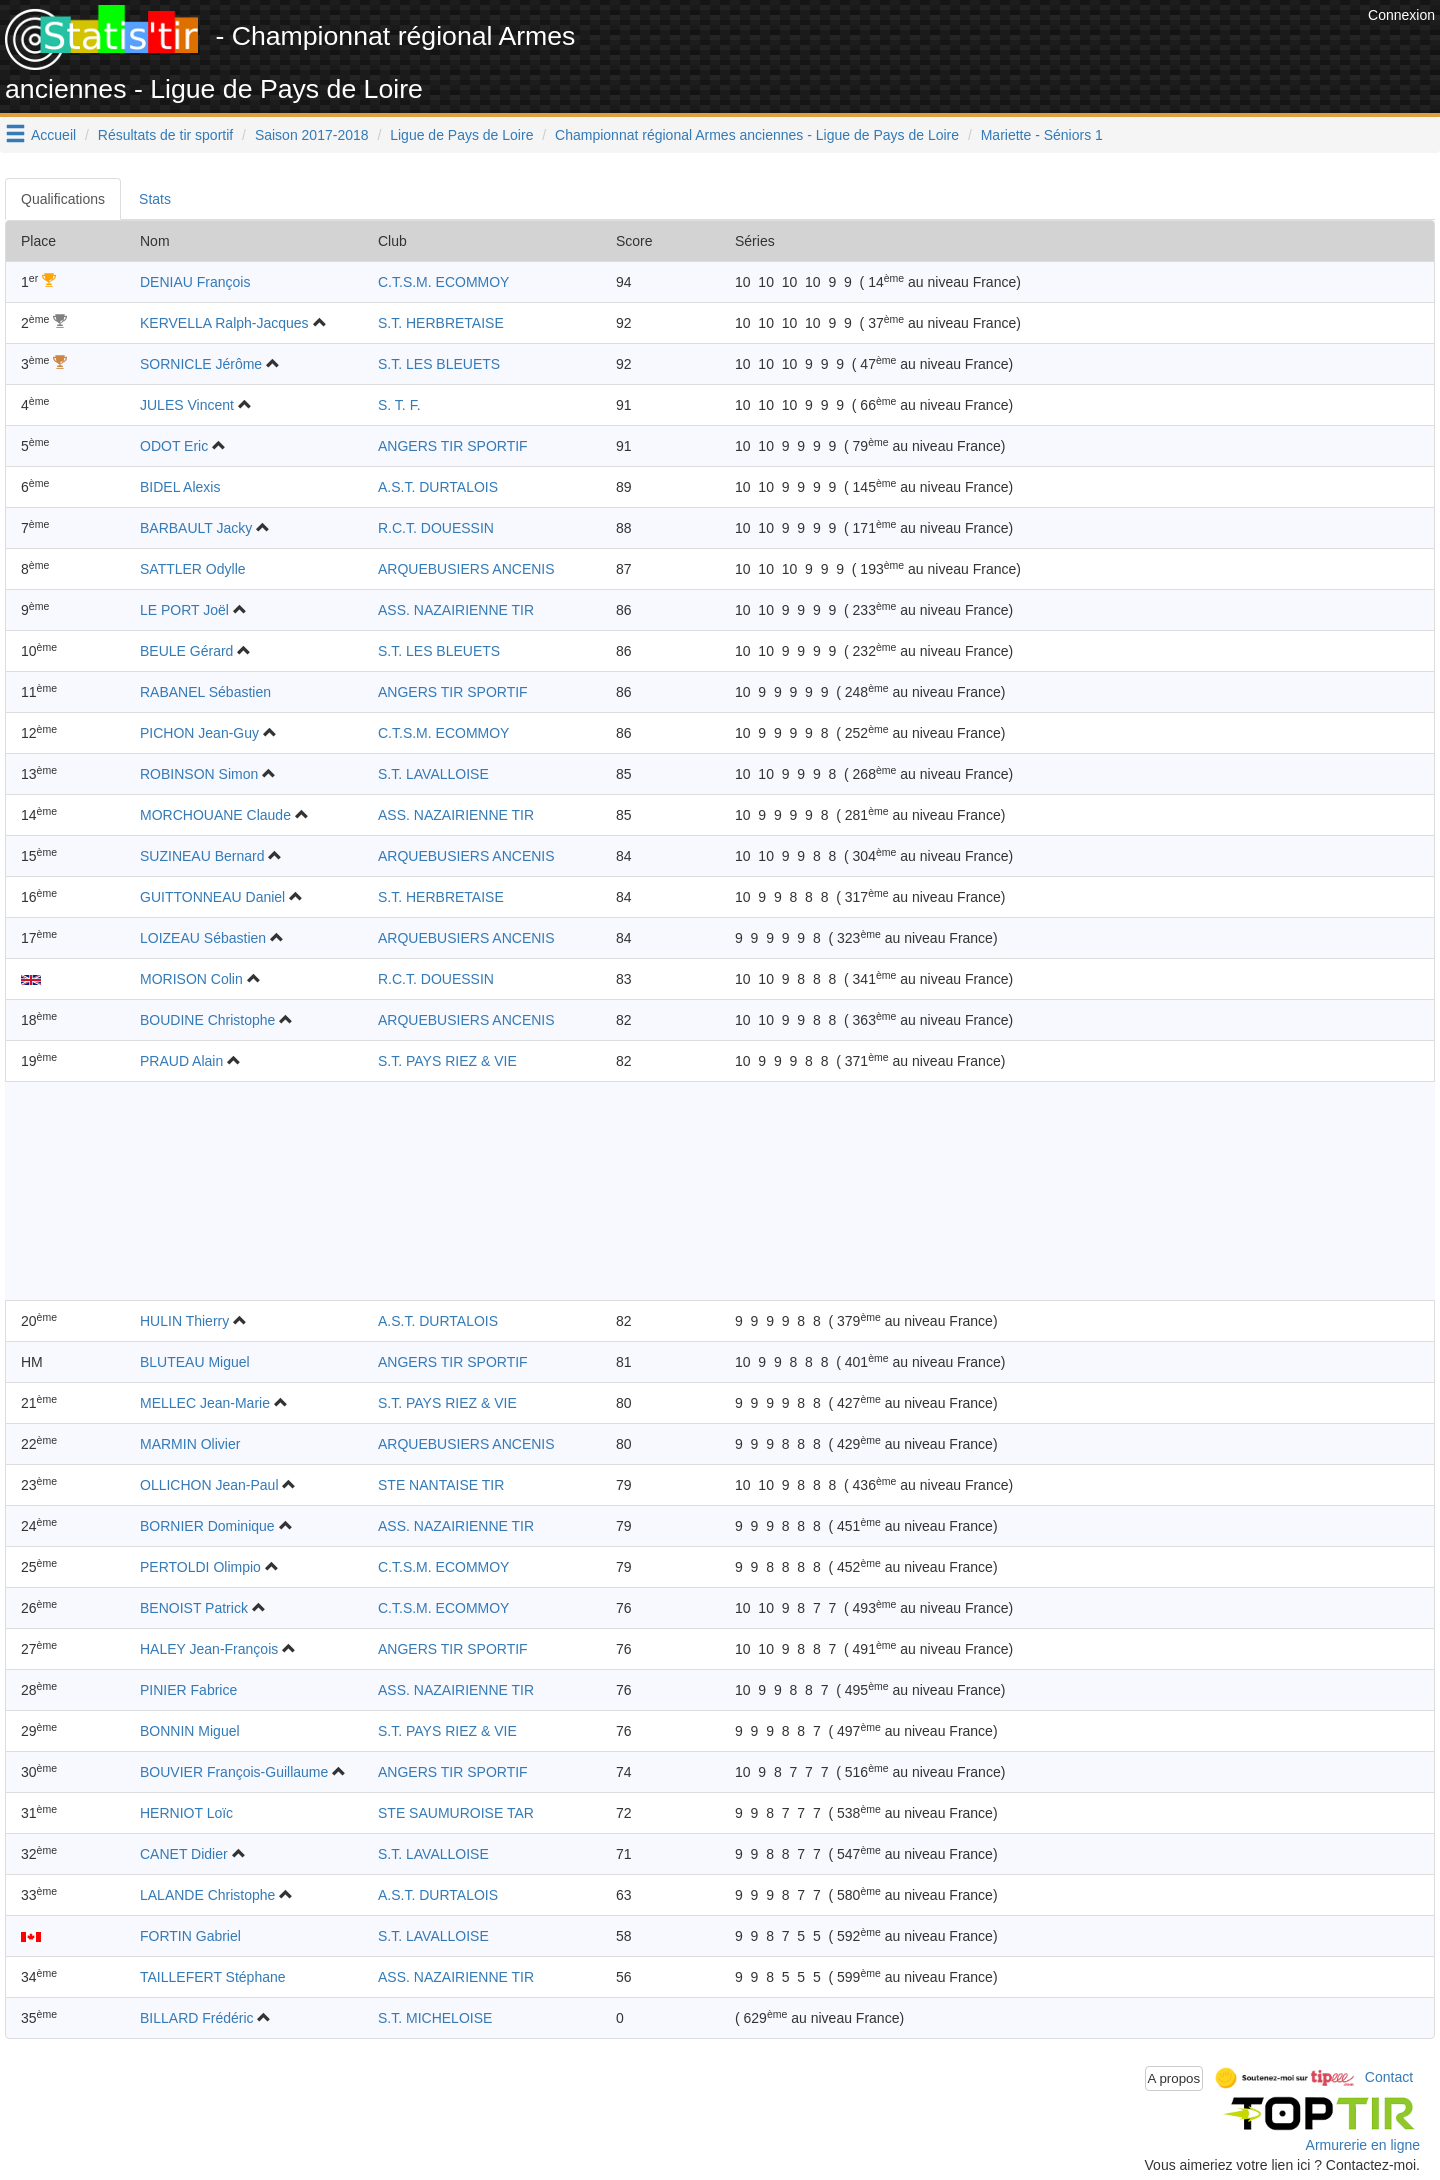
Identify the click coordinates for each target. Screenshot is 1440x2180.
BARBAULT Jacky (196, 528)
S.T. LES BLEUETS (439, 364)
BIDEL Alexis (180, 487)
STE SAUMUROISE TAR (456, 1813)
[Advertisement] (999, 50)
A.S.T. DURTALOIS (438, 487)
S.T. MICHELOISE (435, 2018)
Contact (1389, 2077)
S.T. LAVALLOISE (433, 774)
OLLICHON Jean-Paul (209, 1485)
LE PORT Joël (184, 610)
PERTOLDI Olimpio (200, 1567)
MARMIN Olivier (190, 1444)
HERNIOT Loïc (186, 1813)
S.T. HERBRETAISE (441, 323)
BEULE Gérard (186, 651)
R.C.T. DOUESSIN (436, 528)
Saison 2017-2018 (312, 135)
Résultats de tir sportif (165, 135)
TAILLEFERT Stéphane (213, 1977)
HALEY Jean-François (209, 1649)
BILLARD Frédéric (197, 2018)
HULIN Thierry (184, 1321)
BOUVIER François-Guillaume (234, 1772)
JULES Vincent (187, 405)
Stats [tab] (155, 199)
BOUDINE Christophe (207, 1020)
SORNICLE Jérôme (201, 364)
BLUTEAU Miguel (195, 1362)
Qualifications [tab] (63, 199)
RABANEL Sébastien (205, 692)
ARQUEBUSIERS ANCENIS (466, 569)
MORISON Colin (191, 979)
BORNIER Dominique (207, 1526)
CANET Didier (184, 1854)
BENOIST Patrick (194, 1608)
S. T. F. (399, 405)
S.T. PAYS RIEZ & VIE (447, 1061)
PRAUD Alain (181, 1061)
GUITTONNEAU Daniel (212, 897)
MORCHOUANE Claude (215, 815)
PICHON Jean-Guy (199, 733)
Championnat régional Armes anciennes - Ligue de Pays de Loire (757, 135)
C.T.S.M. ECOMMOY (443, 282)
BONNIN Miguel (190, 1731)
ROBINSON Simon (199, 774)
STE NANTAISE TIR (441, 1485)
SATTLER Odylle (193, 569)
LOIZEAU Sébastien (203, 938)
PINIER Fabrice (188, 1690)
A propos (1174, 2078)
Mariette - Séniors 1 (1042, 135)
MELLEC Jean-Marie (205, 1403)
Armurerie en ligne (1363, 2145)
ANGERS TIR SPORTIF (453, 446)
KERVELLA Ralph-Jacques (224, 323)
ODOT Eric (174, 446)
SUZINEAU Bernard (202, 856)
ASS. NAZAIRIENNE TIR (456, 610)
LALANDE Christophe (207, 1895)
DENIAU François (195, 282)
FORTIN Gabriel (190, 1936)
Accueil (53, 135)
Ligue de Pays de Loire (461, 135)
